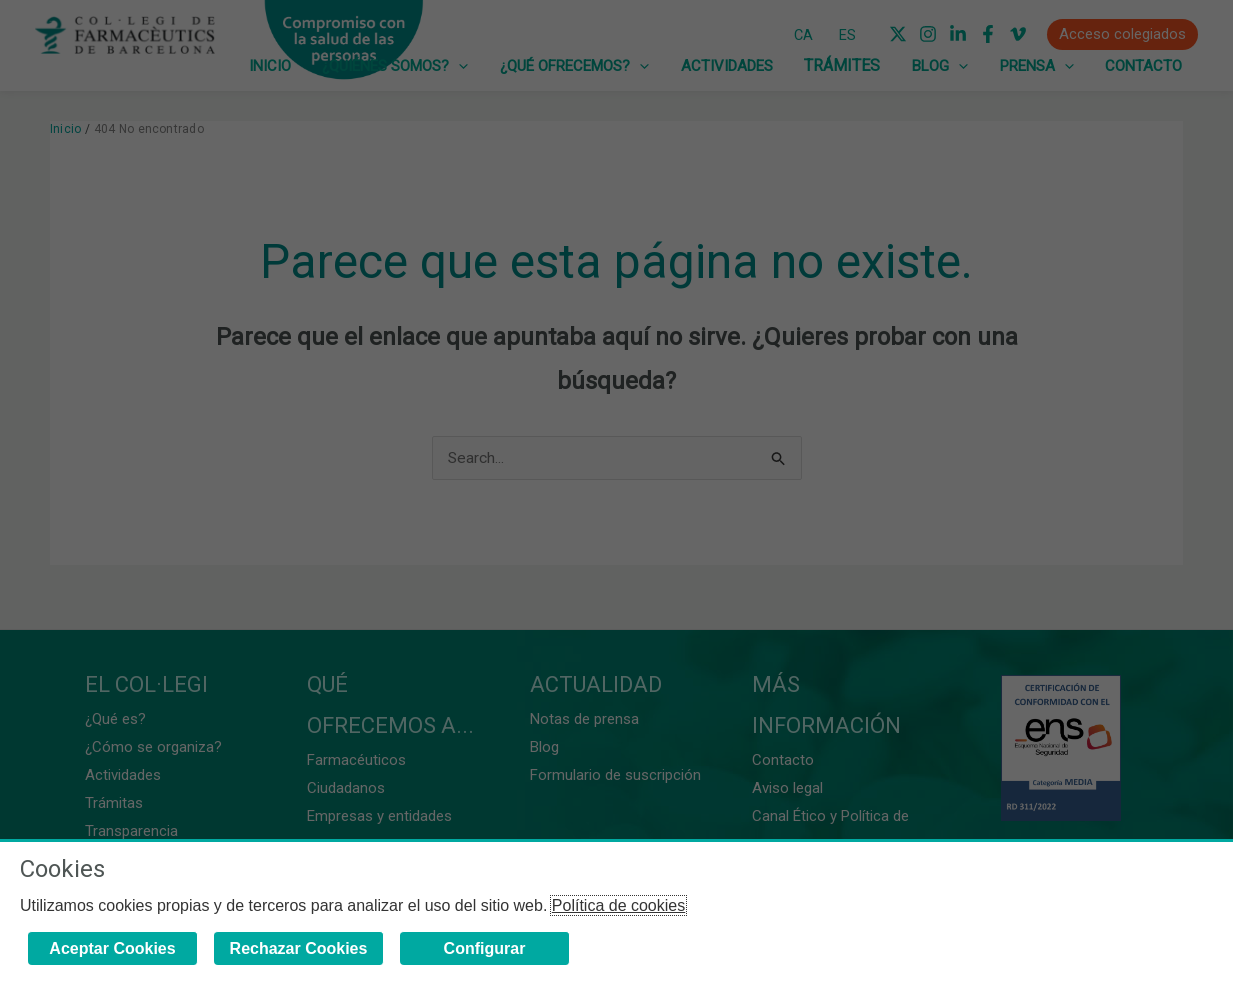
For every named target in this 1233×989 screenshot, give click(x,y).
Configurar (485, 948)
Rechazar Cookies (299, 948)
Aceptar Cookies (112, 948)
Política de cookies (618, 905)
